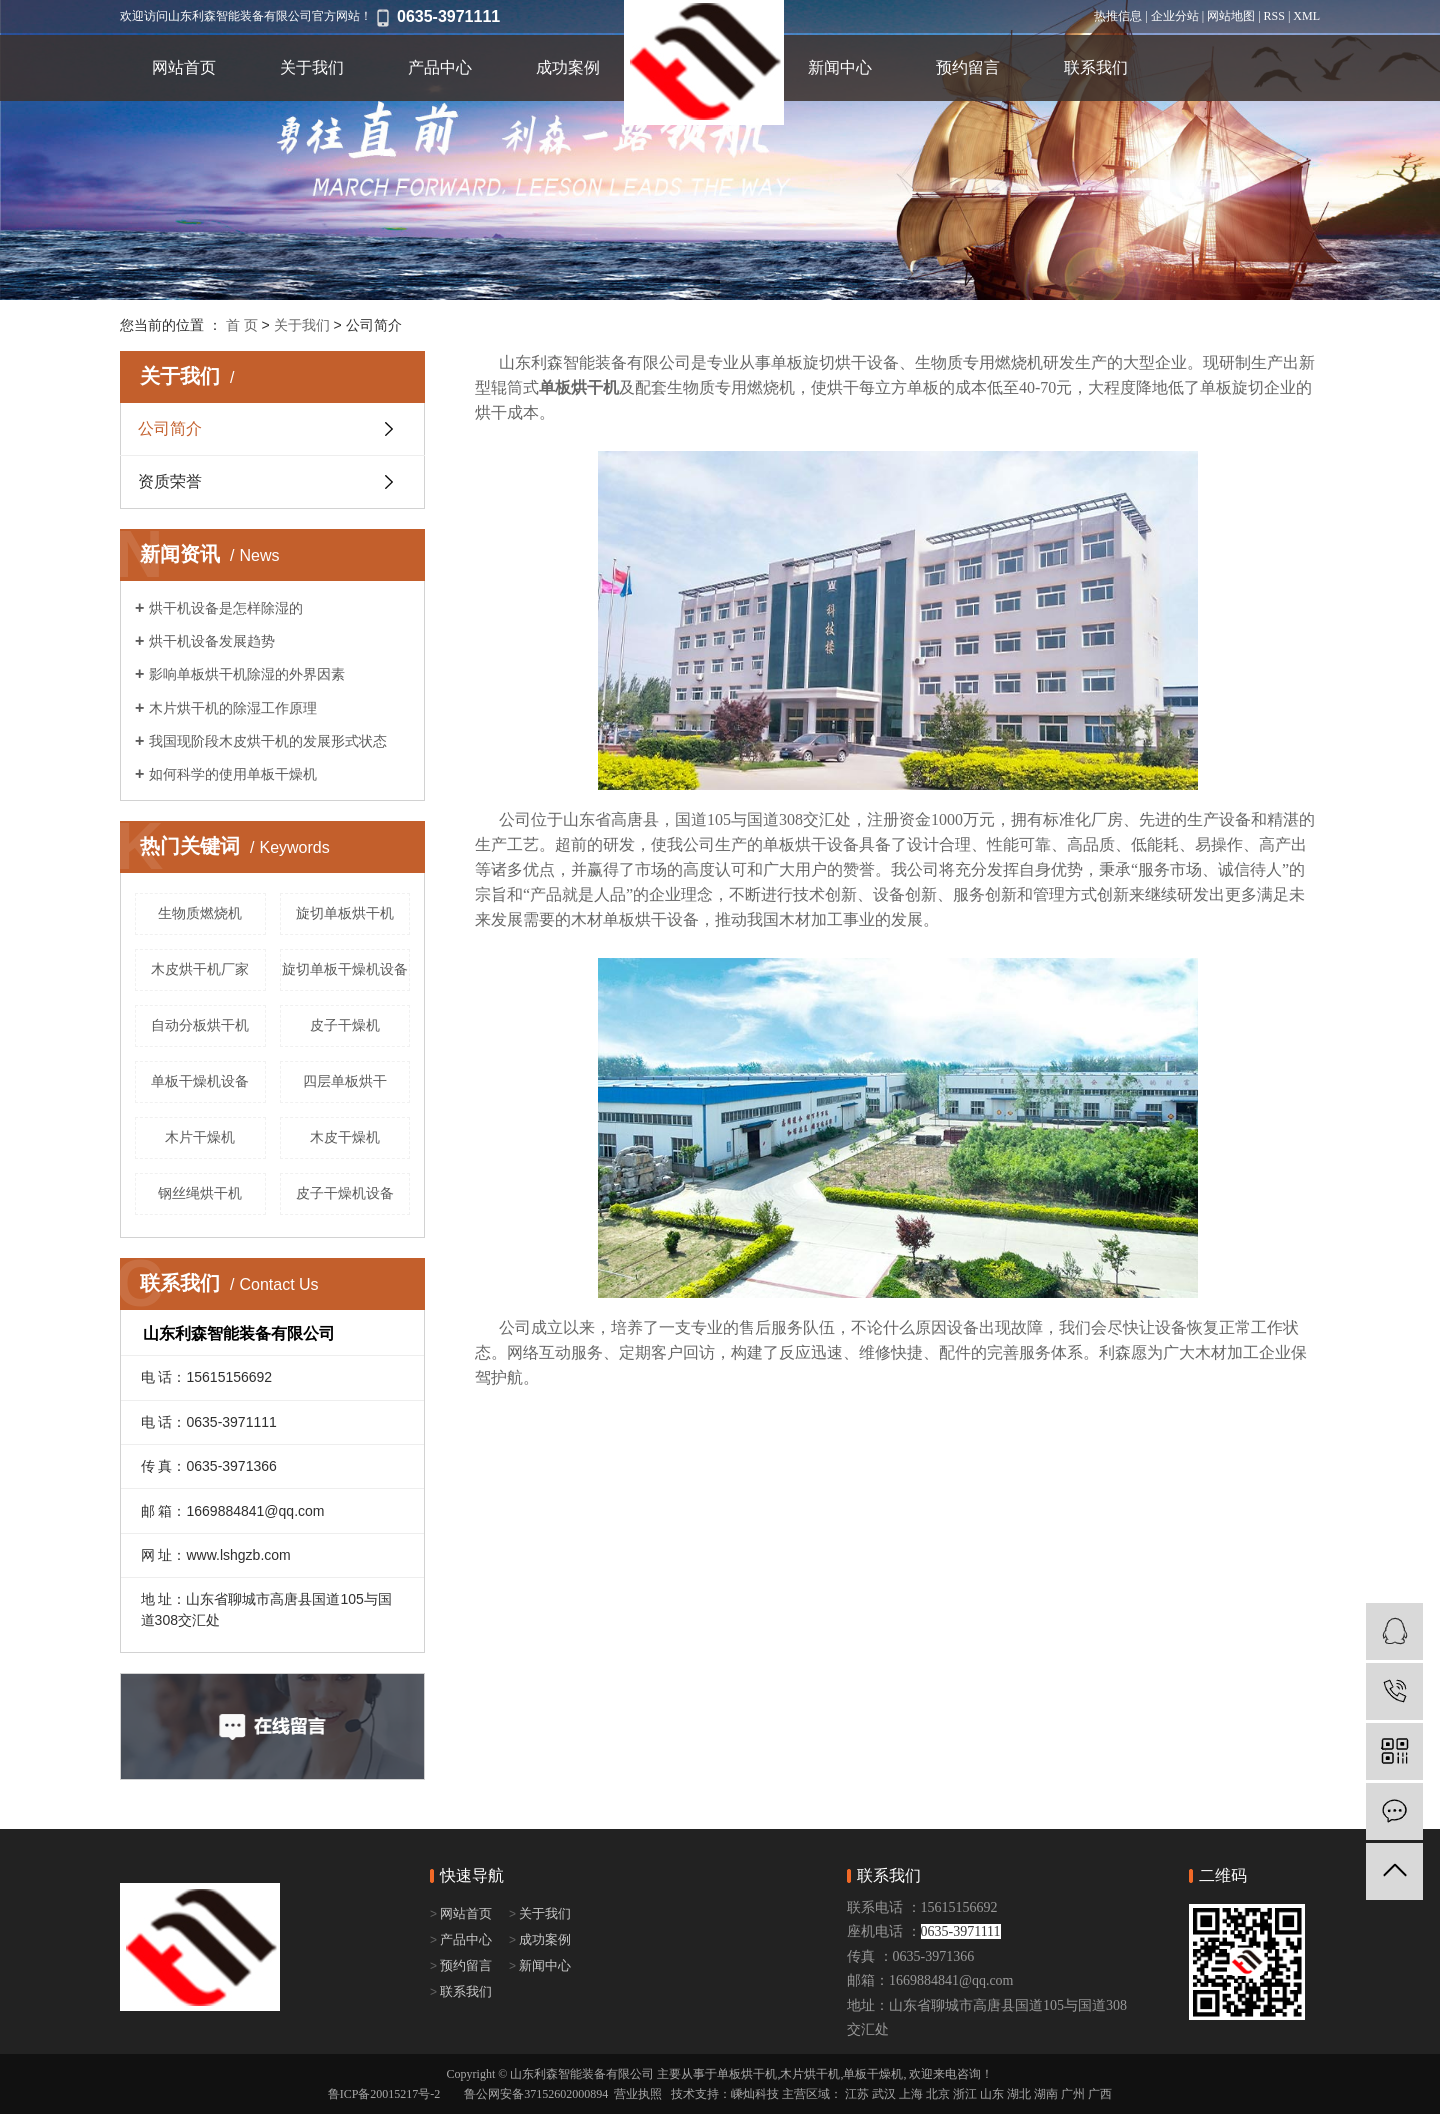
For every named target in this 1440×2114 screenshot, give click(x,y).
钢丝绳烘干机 (200, 1193)
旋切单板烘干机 (345, 913)
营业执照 (638, 2094)
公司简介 (170, 428)
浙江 (965, 2094)
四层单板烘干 (345, 1081)
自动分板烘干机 (200, 1025)
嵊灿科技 (755, 2094)
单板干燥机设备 (200, 1081)
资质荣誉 (170, 481)
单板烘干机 (747, 2074)
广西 (1100, 2094)
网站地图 (1231, 16)
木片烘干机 (810, 2074)
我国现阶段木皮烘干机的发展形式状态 (268, 741)
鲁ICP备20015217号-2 (384, 2094)
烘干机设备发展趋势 (212, 641)
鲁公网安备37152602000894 (536, 2094)
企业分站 (1175, 16)
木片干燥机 (200, 1137)
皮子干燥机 (345, 1025)
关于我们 (312, 67)
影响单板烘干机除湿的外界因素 (247, 674)
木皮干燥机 (345, 1137)
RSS (1274, 16)
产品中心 (440, 67)
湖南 (1046, 2094)
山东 (992, 2094)
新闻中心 (840, 67)
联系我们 (1096, 67)
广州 (1073, 2094)
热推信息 (1118, 16)
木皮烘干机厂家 (200, 969)
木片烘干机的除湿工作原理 (233, 708)
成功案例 (568, 67)
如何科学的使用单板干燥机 (233, 774)
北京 (938, 2094)
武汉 (884, 2094)
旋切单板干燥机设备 (345, 969)
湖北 (1019, 2094)
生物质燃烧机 (200, 913)
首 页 (242, 325)
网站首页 (184, 67)
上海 (911, 2094)
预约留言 (968, 67)
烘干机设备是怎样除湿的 (226, 608)
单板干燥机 (873, 2074)
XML (1306, 16)
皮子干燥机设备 (345, 1193)
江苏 (857, 2094)
